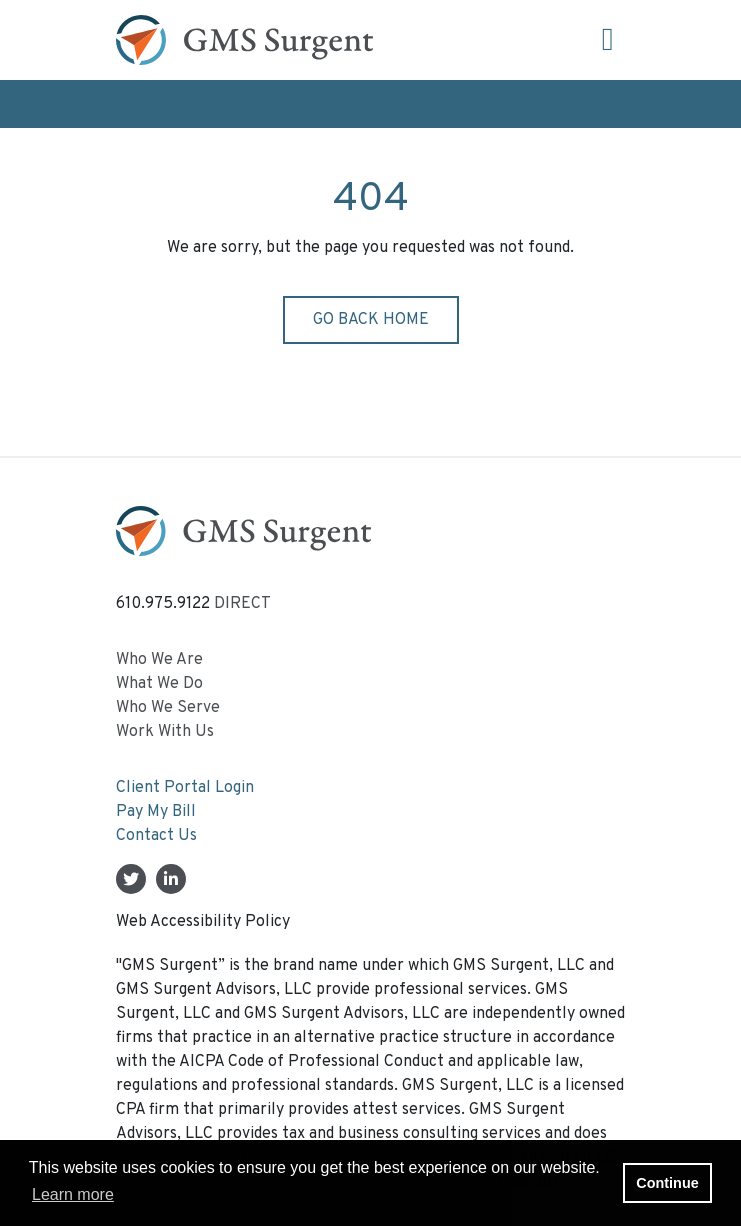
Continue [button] (667, 1183)
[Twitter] (131, 881)
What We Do (159, 684)
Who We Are (159, 660)
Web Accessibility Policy (203, 922)
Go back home (371, 320)
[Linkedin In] (171, 881)
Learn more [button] (73, 1194)
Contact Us (156, 836)
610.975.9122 (163, 604)
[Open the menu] (608, 40)
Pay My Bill (156, 812)
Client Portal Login (185, 788)
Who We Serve (168, 708)
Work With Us (165, 732)
